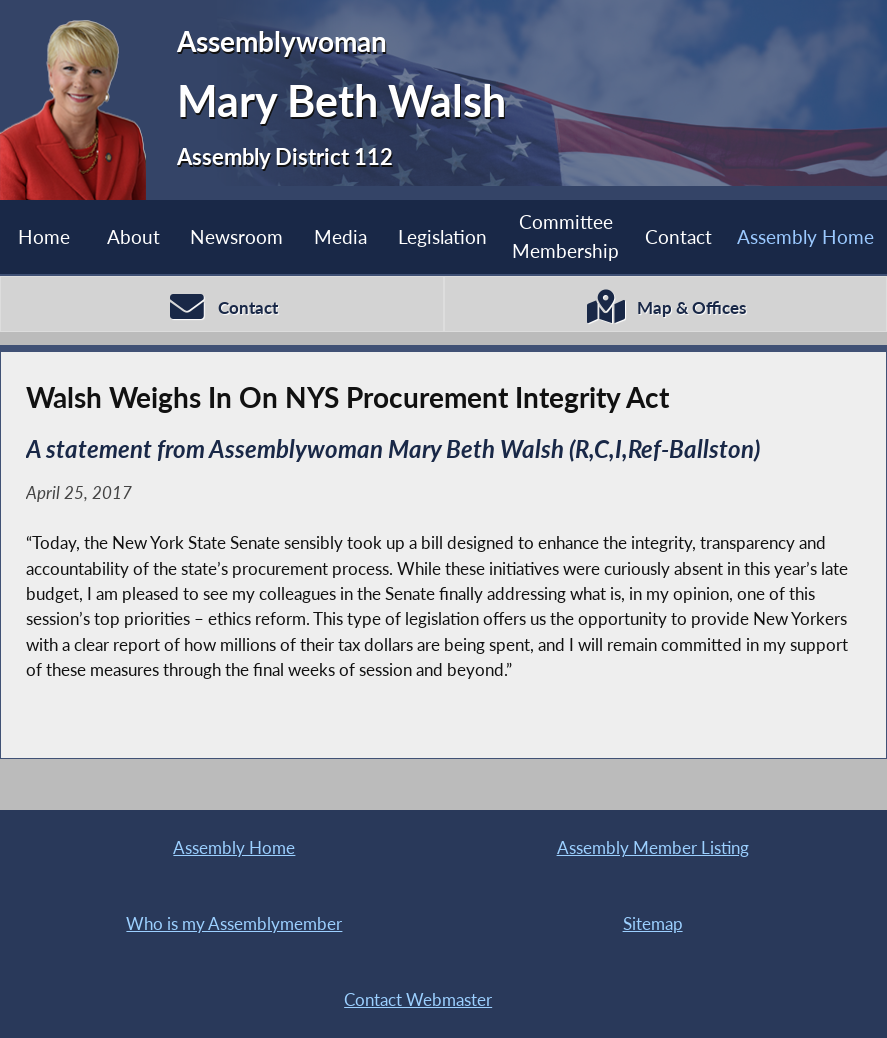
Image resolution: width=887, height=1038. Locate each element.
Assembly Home (234, 847)
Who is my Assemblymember (234, 923)
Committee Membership (565, 236)
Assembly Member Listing (653, 847)
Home (44, 236)
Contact (678, 236)
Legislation (442, 236)
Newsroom (236, 236)
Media (340, 236)
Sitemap (653, 923)
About (133, 236)
